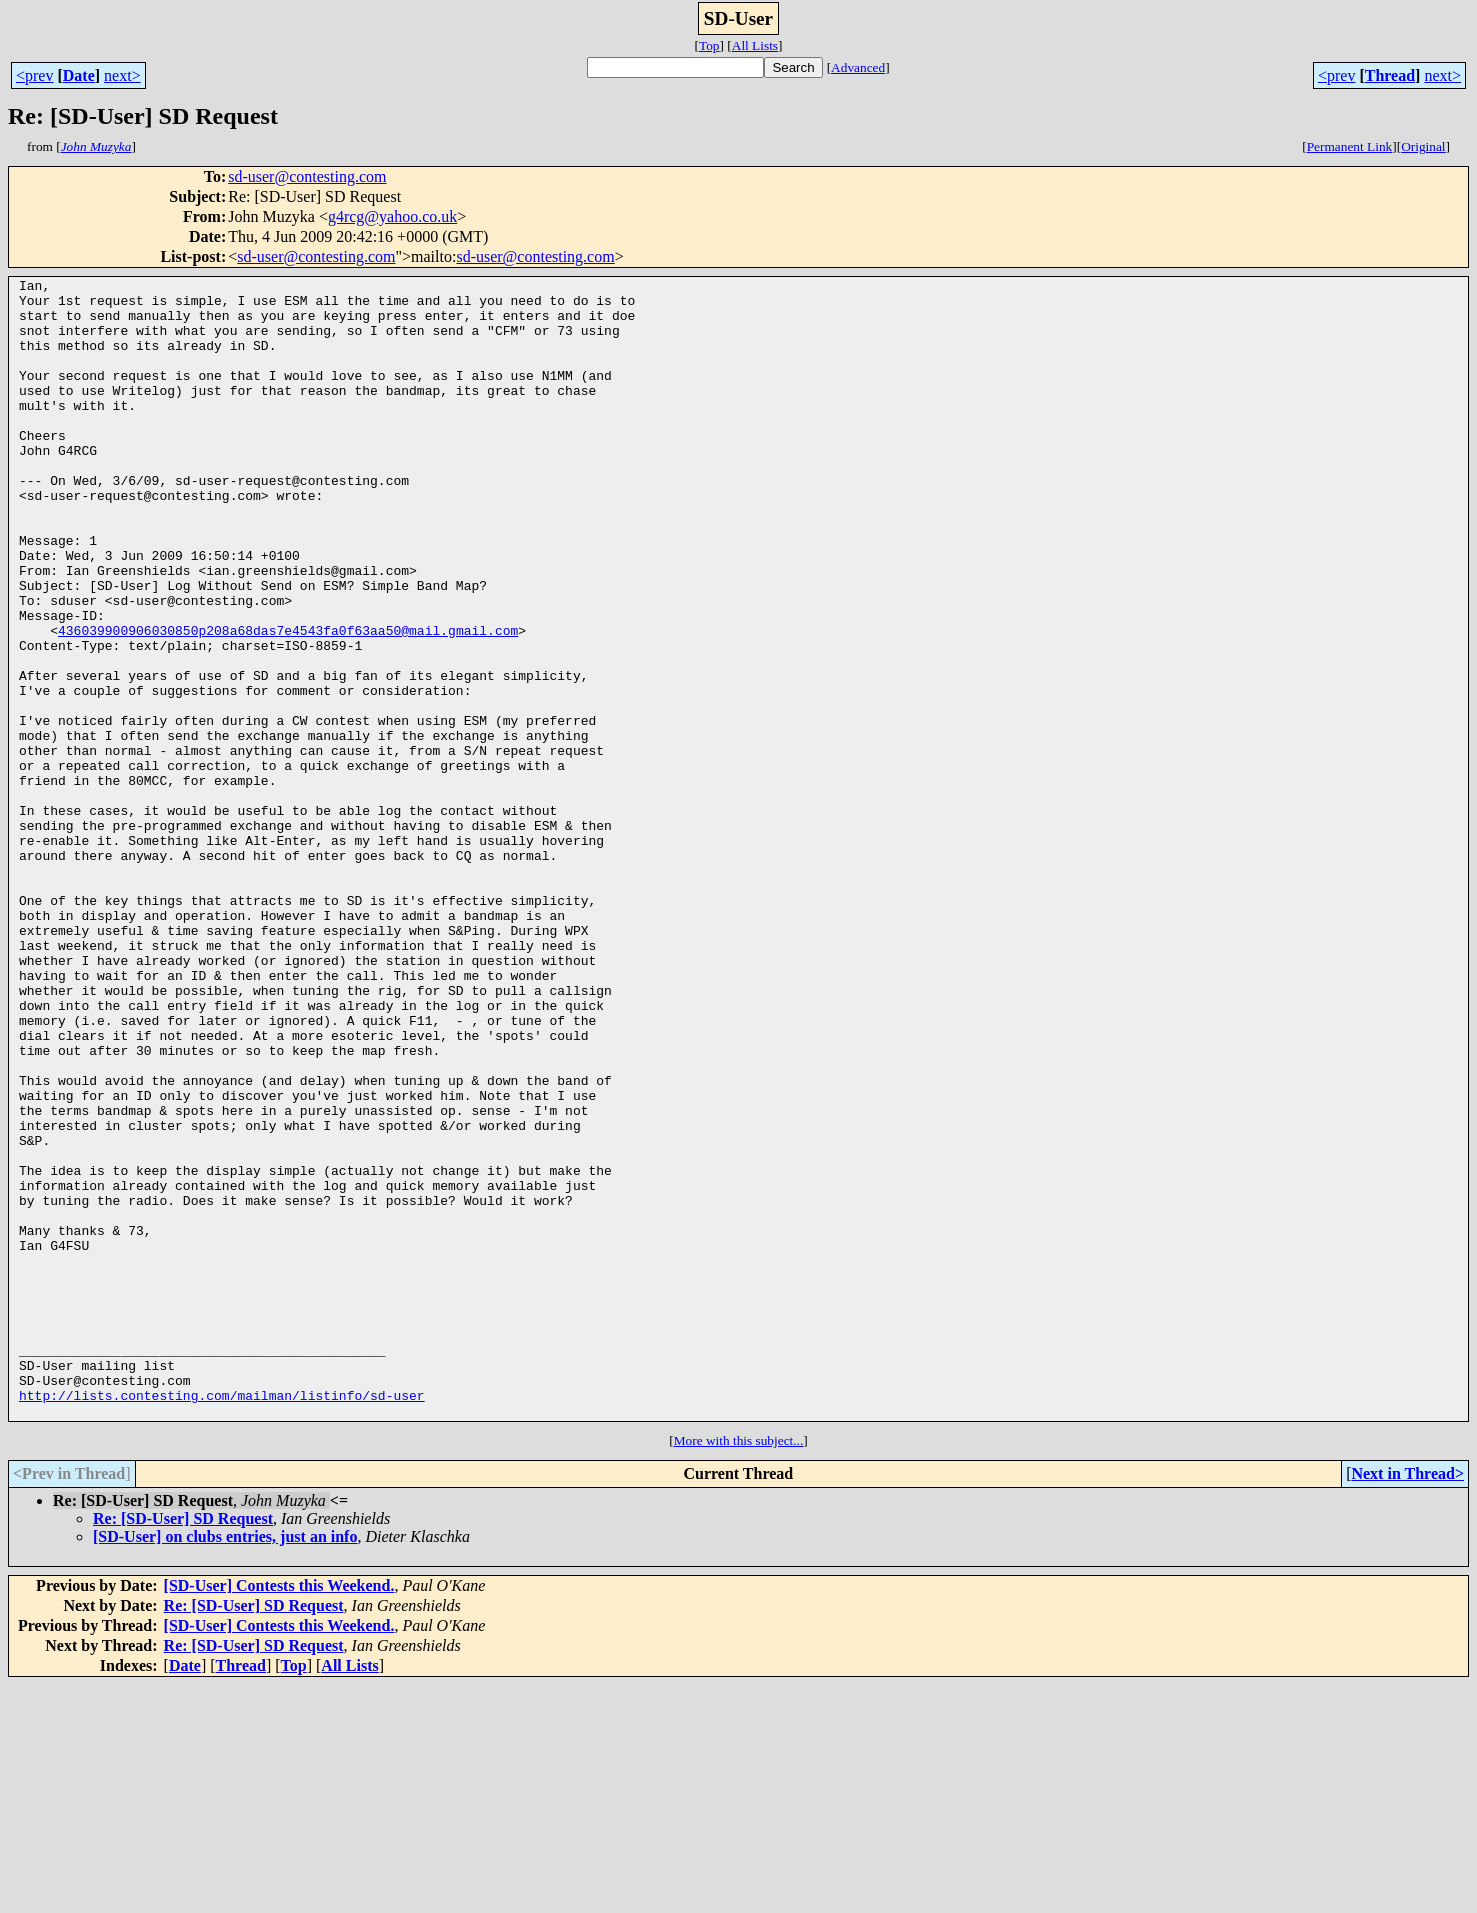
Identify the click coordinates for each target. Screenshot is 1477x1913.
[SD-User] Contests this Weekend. (279, 1813)
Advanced (858, 67)
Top (709, 45)
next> (122, 75)
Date (79, 75)
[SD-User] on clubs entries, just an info (225, 1764)
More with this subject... (739, 1668)
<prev (34, 75)
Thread (1390, 75)
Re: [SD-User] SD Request (183, 1746)
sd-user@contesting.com (307, 176)
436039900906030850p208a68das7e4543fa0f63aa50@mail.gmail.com (288, 702)
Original (1423, 146)
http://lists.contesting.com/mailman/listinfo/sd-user (222, 1620)
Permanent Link (1350, 146)
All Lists (755, 45)
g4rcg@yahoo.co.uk (392, 216)
